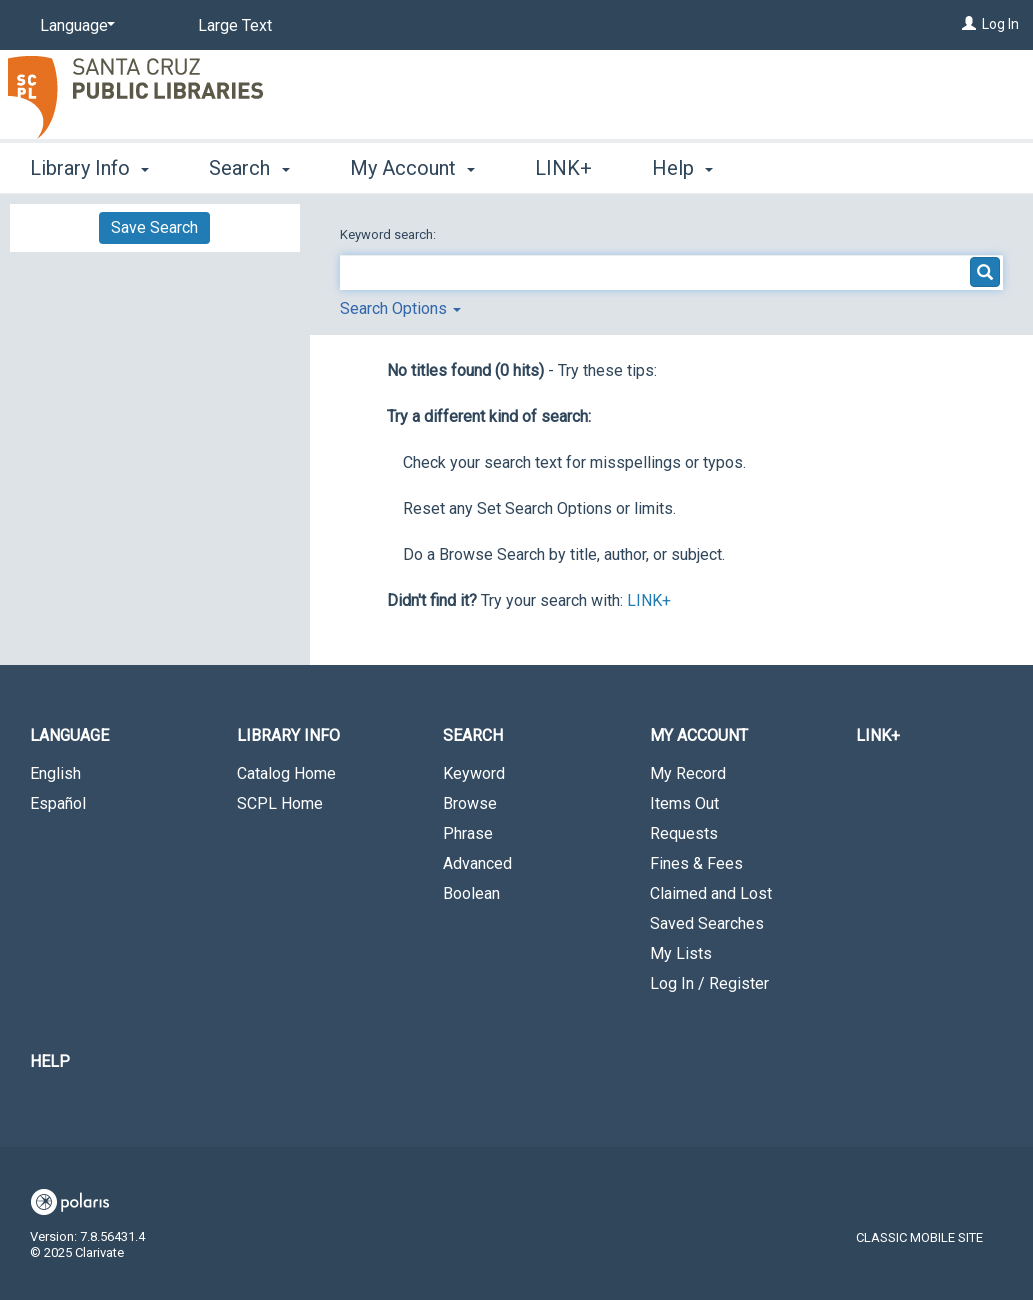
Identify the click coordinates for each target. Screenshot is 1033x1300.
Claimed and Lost (711, 893)
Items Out (684, 803)
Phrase (468, 833)
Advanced (477, 863)
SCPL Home (280, 803)
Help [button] (682, 168)
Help (50, 1061)
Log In (1000, 24)
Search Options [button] (400, 308)
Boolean (471, 893)
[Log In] (969, 24)
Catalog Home (286, 773)
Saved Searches (707, 923)
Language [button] (69, 735)
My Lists (681, 953)
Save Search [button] (154, 227)
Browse (470, 803)
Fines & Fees (696, 863)
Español (58, 803)
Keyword (474, 773)
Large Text (235, 25)
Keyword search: (389, 234)
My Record (688, 773)
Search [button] (249, 168)
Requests (684, 833)
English (55, 773)
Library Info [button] (89, 168)
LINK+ (563, 168)
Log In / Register (709, 983)
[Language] (74, 26)
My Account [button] (412, 168)
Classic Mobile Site (919, 1237)
